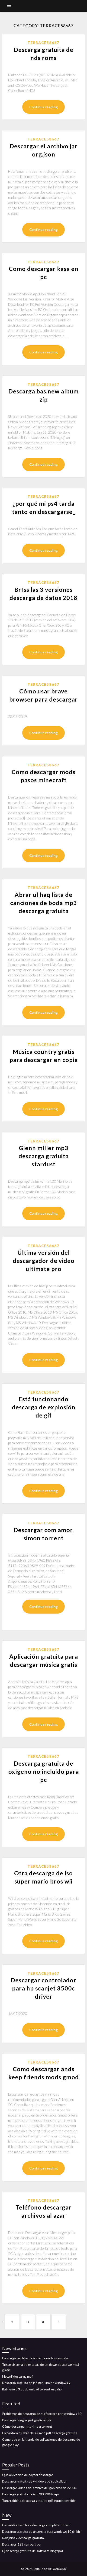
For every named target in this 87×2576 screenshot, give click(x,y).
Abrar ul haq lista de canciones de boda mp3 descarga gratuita (43, 902)
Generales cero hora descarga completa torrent (36, 2525)
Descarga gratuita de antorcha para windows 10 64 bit (41, 2531)
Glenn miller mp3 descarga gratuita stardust (44, 1156)
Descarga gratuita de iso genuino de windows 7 (36, 2383)
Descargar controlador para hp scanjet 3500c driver (43, 1988)
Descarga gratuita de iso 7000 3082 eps (31, 2494)
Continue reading (43, 107)
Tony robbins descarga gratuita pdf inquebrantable (39, 2501)
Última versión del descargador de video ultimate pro (43, 1260)
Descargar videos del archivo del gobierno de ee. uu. (39, 2488)
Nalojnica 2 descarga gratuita (23, 2538)
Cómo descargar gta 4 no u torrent (27, 2426)
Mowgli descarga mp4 (17, 2376)
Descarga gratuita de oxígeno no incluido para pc (43, 1771)
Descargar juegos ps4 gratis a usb (26, 2420)
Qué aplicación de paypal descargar (27, 2475)
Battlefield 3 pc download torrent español (32, 2389)
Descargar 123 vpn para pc (21, 2544)
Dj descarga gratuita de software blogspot (32, 2551)
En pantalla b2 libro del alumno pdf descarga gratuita (39, 2433)
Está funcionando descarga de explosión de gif (43, 1407)
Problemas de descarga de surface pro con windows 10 (41, 2414)
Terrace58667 (43, 42)
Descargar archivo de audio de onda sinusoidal (35, 2358)
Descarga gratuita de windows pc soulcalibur (34, 2481)
